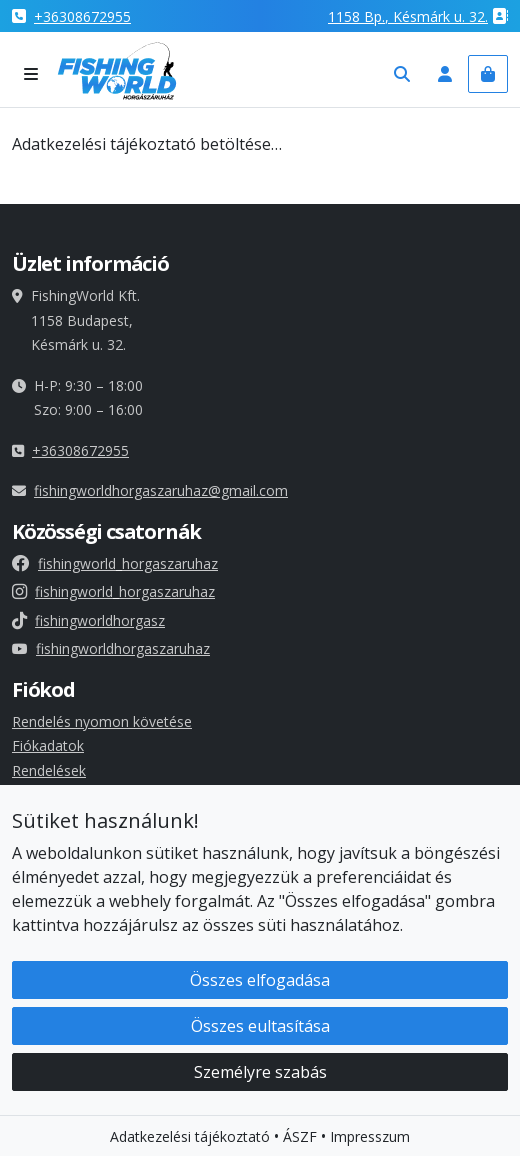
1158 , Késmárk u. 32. (408, 16)
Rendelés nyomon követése (102, 721)
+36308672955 (82, 16)
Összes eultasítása (260, 1028)
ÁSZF (300, 1138)
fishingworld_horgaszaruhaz (115, 563)
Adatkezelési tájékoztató (190, 1138)
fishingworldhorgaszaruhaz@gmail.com (161, 490)
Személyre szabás (260, 1074)
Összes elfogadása (260, 982)
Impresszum (370, 1138)
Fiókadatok (48, 745)
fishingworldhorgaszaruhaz (111, 648)
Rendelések (49, 770)
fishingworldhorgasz (88, 620)
